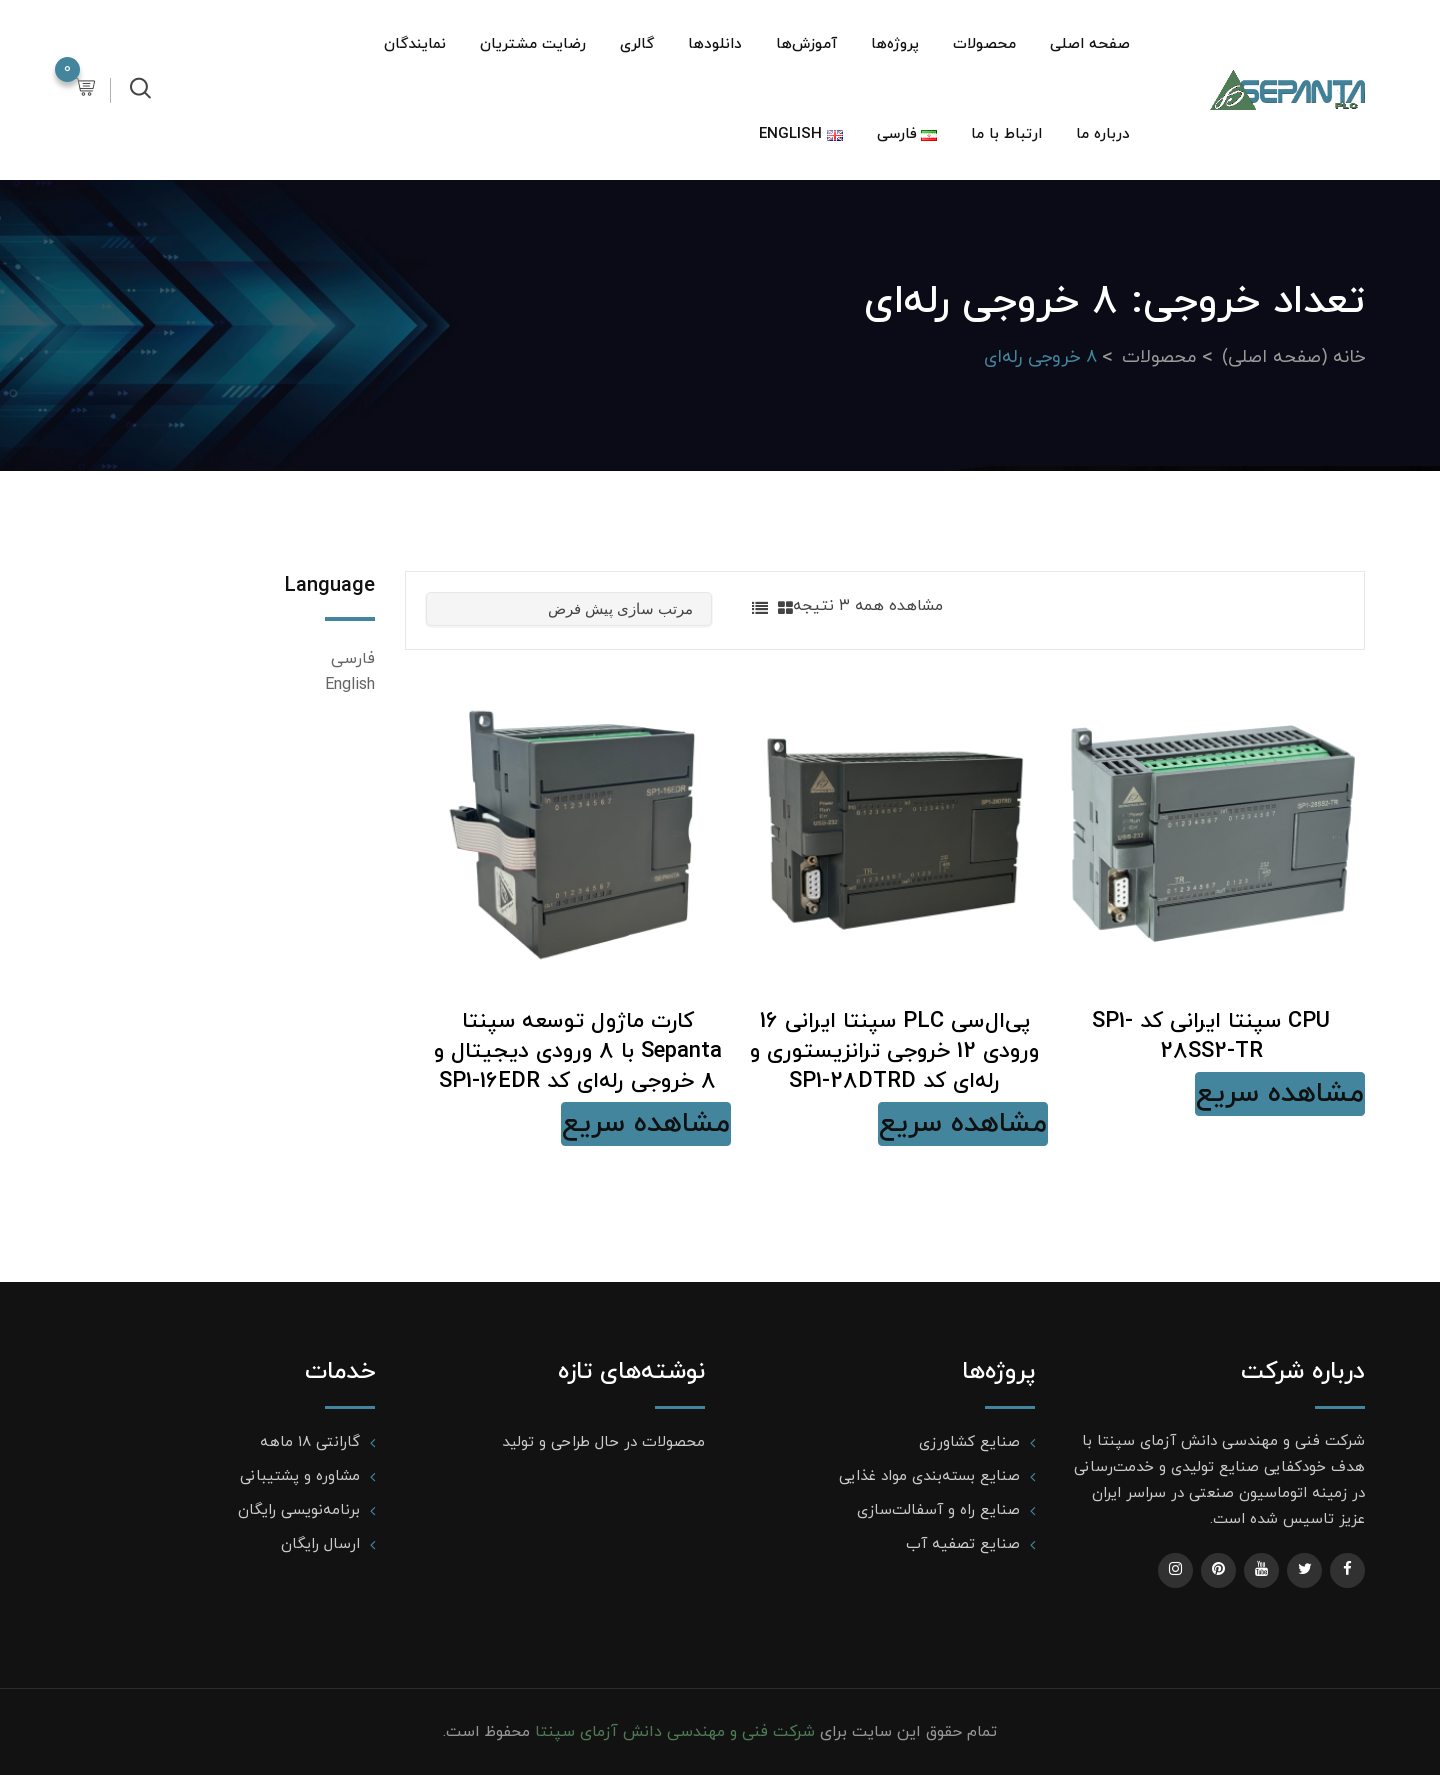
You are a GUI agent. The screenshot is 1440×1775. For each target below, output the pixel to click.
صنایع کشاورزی (969, 1442)
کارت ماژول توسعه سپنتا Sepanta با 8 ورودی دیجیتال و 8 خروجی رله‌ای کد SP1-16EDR (578, 1051)
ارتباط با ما (1006, 134)
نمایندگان (415, 44)
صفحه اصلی (1090, 44)
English (350, 685)
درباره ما (1103, 134)
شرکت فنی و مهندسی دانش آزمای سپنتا (672, 1732)
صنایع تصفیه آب (963, 1544)
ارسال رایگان (320, 1544)
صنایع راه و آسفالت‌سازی (938, 1510)
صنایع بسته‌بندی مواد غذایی (929, 1476)
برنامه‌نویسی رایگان (299, 1510)
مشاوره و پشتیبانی (300, 1476)
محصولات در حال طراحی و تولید (603, 1442)
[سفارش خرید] (569, 609)
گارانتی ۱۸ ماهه (310, 1442)
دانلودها (715, 44)
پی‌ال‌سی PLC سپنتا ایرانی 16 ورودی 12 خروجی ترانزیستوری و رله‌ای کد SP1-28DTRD (894, 1051)
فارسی (353, 659)
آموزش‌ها (806, 44)
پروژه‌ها (895, 44)
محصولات (984, 44)
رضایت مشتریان (533, 44)
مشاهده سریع (1280, 1094)
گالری (637, 44)
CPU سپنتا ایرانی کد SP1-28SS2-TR (1211, 1036)
